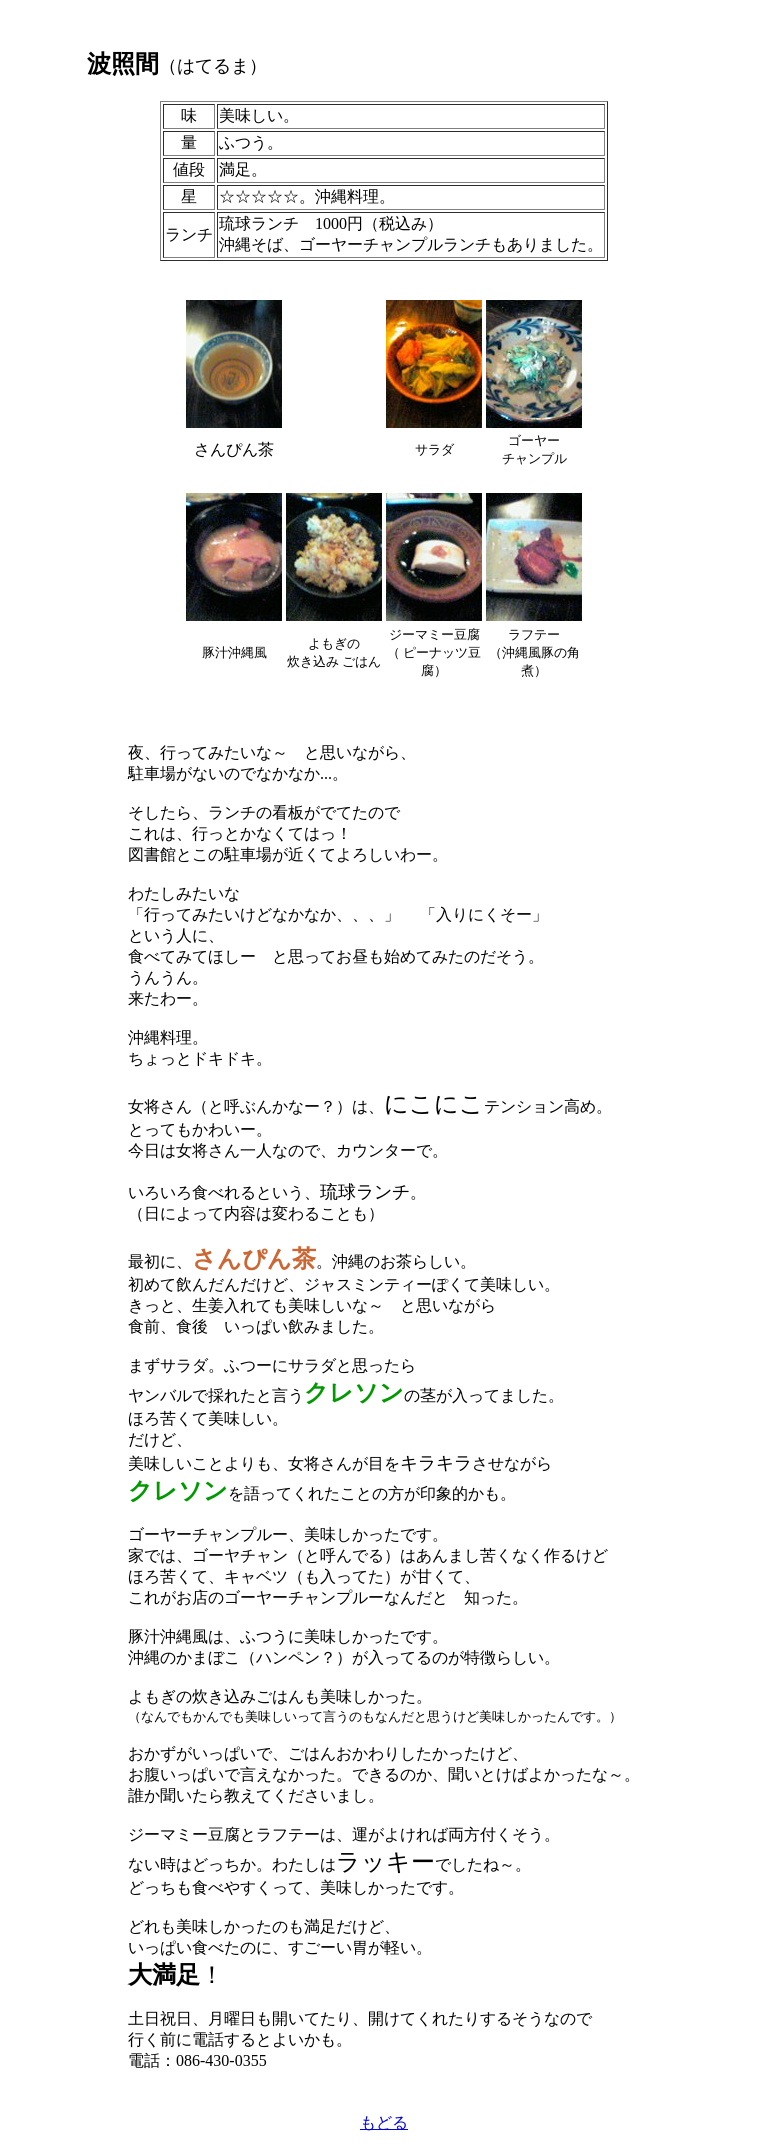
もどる (384, 2122)
